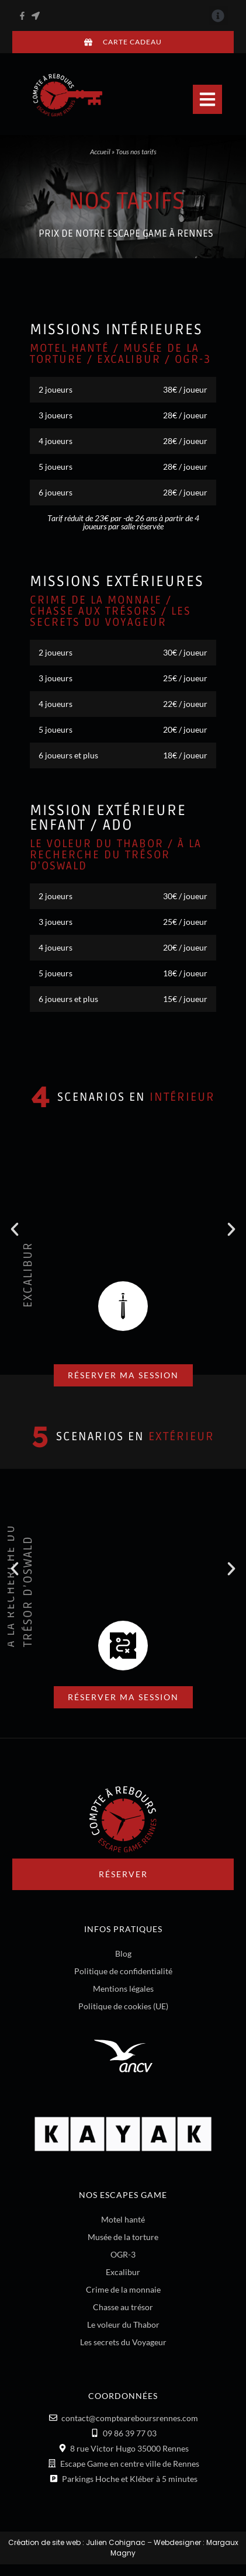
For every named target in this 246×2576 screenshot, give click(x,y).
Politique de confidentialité (123, 1971)
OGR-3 (123, 2254)
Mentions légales (123, 1988)
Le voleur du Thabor (123, 2324)
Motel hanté (123, 2219)
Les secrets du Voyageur (123, 2342)
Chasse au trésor (123, 2307)
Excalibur (123, 2272)
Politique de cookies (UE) (123, 2006)
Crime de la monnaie (123, 2289)
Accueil (100, 151)
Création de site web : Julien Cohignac (76, 2542)
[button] (218, 15)
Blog (123, 1953)
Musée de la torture (123, 2237)
